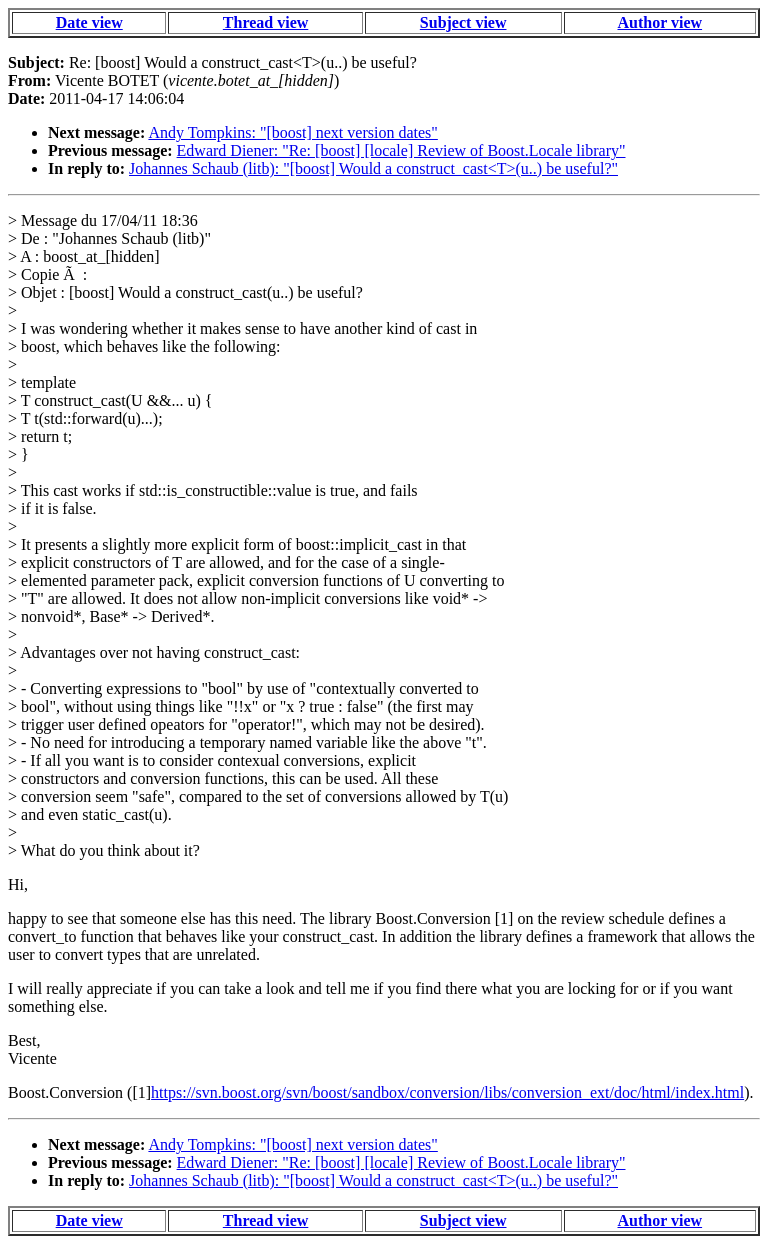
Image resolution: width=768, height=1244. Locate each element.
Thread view (265, 22)
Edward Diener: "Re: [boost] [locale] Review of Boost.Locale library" (401, 150)
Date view (89, 22)
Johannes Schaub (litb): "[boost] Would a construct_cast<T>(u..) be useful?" (373, 168)
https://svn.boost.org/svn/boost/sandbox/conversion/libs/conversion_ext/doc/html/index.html (447, 1092)
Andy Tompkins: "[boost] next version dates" (292, 132)
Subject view (463, 22)
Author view (660, 22)
